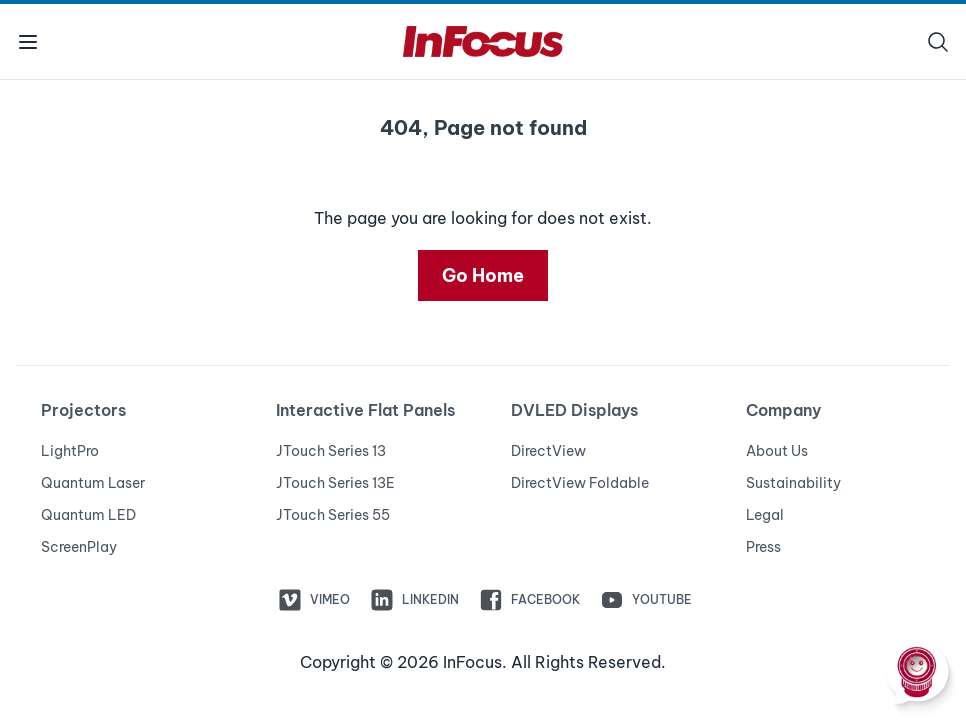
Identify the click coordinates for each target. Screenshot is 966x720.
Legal (765, 515)
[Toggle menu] (28, 41)
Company (783, 410)
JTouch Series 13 (331, 451)
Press (763, 547)
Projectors (83, 410)
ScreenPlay (79, 547)
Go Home (483, 275)
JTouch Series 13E (335, 483)
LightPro (70, 451)
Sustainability (793, 483)
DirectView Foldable (580, 483)
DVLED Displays (574, 410)
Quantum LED (88, 515)
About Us (777, 451)
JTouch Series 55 (333, 515)
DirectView (548, 451)
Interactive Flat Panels (365, 410)
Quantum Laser (93, 483)
